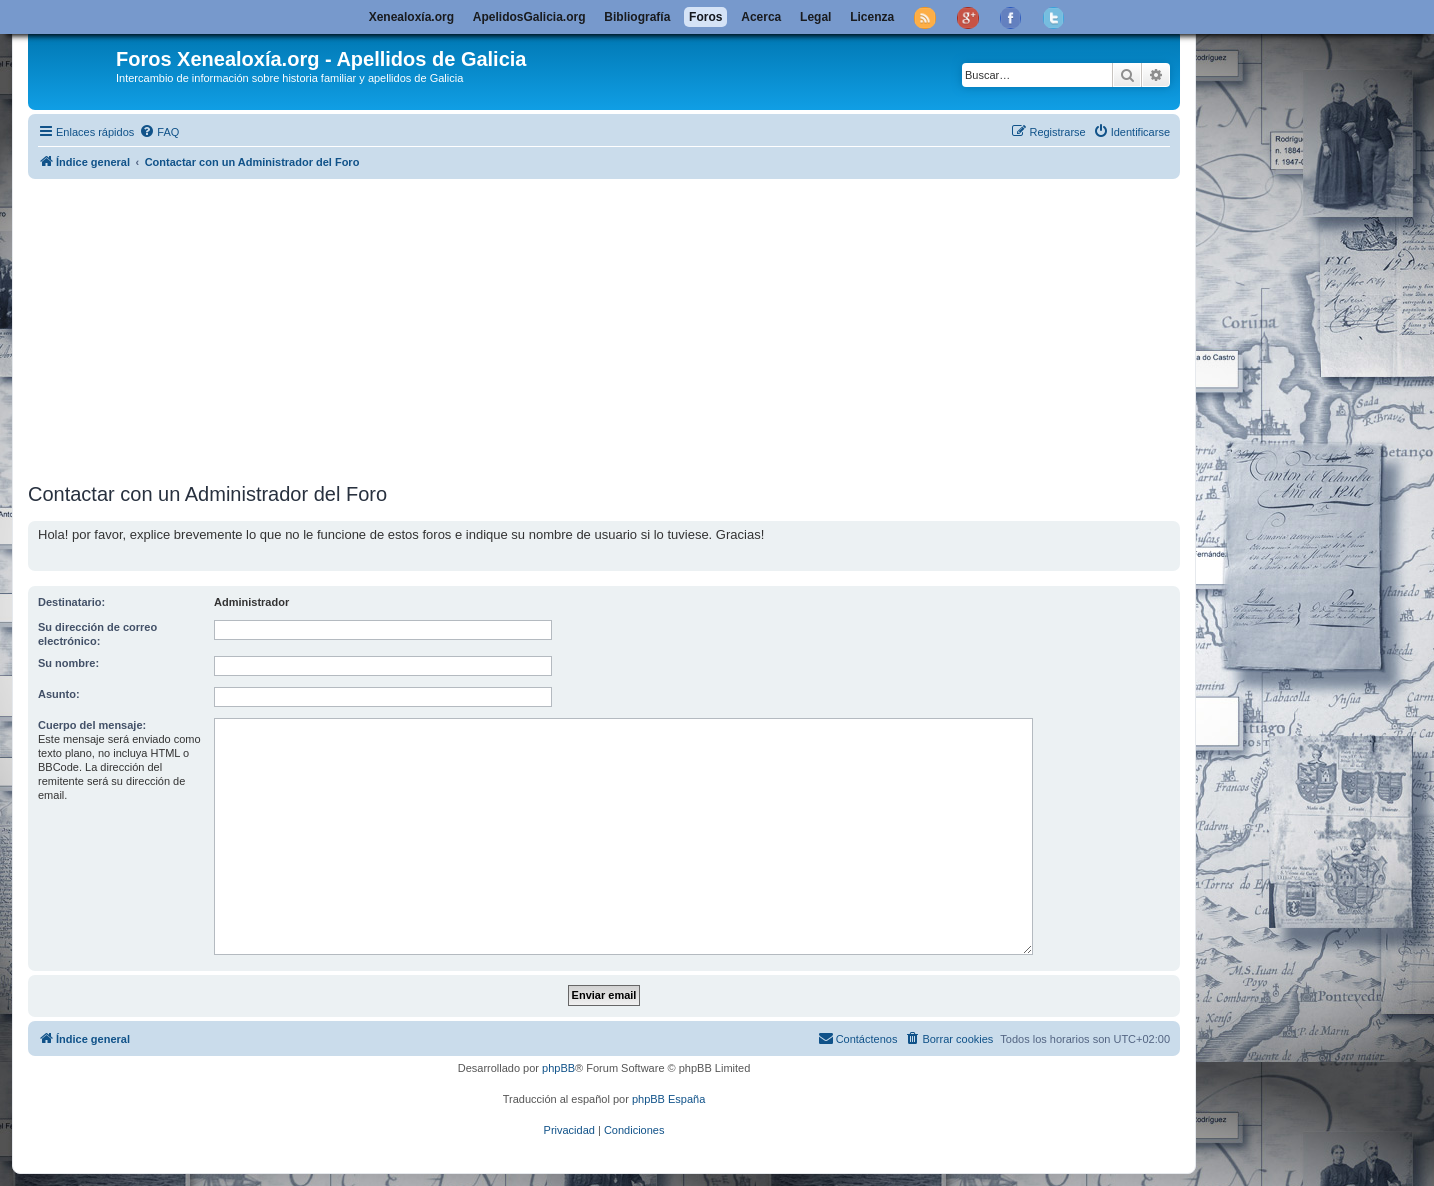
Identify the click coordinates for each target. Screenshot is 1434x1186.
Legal (815, 17)
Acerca (761, 17)
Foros (705, 17)
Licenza (872, 17)
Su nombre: (68, 663)
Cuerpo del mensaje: (92, 725)
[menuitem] (159, 132)
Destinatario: (71, 602)
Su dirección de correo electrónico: (97, 634)
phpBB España (668, 1099)
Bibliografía (637, 17)
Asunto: (59, 694)
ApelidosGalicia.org (529, 17)
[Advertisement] (628, 327)
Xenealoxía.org (411, 17)
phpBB (558, 1068)
